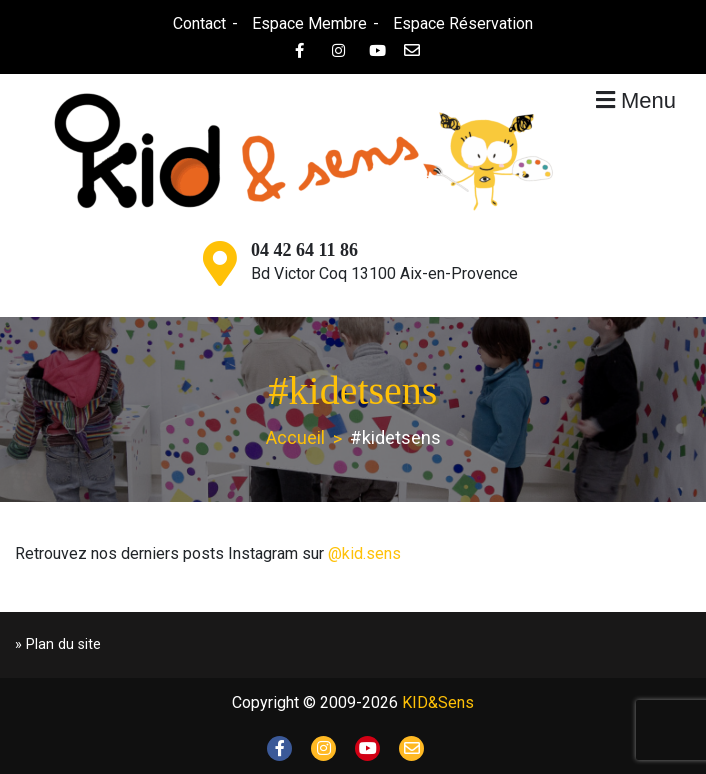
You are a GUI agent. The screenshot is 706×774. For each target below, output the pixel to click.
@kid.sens (364, 553)
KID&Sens (438, 702)
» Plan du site (58, 644)
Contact (199, 23)
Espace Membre (309, 23)
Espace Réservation (463, 23)
